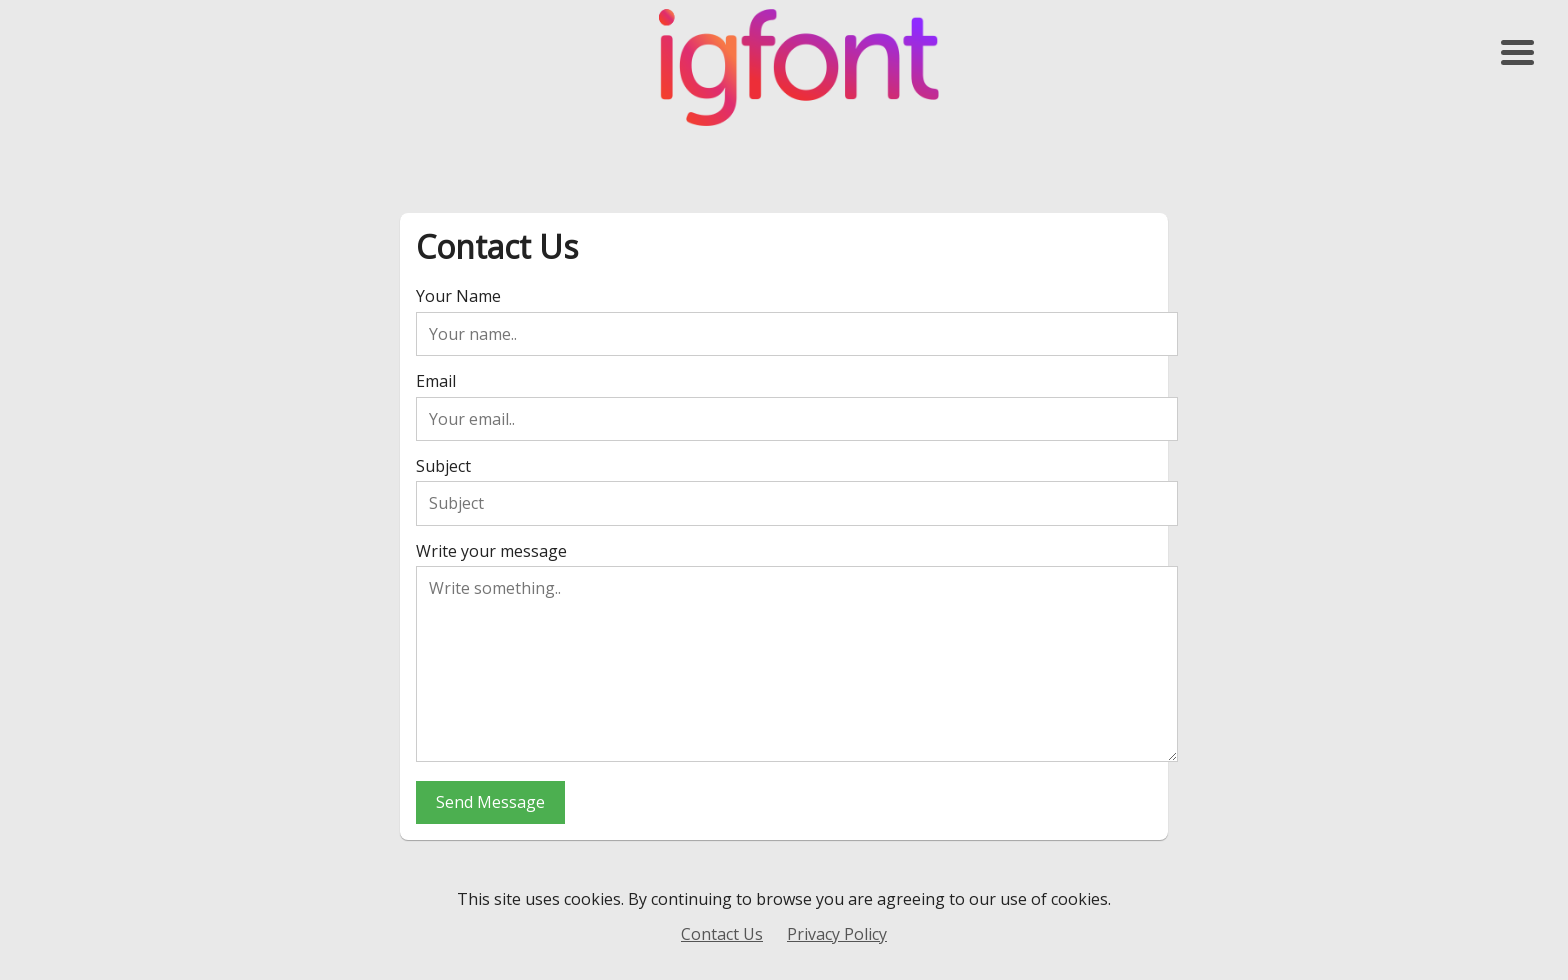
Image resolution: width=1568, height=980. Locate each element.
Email (436, 381)
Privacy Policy (837, 934)
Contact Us (722, 934)
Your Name (458, 296)
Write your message (491, 551)
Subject (443, 466)
